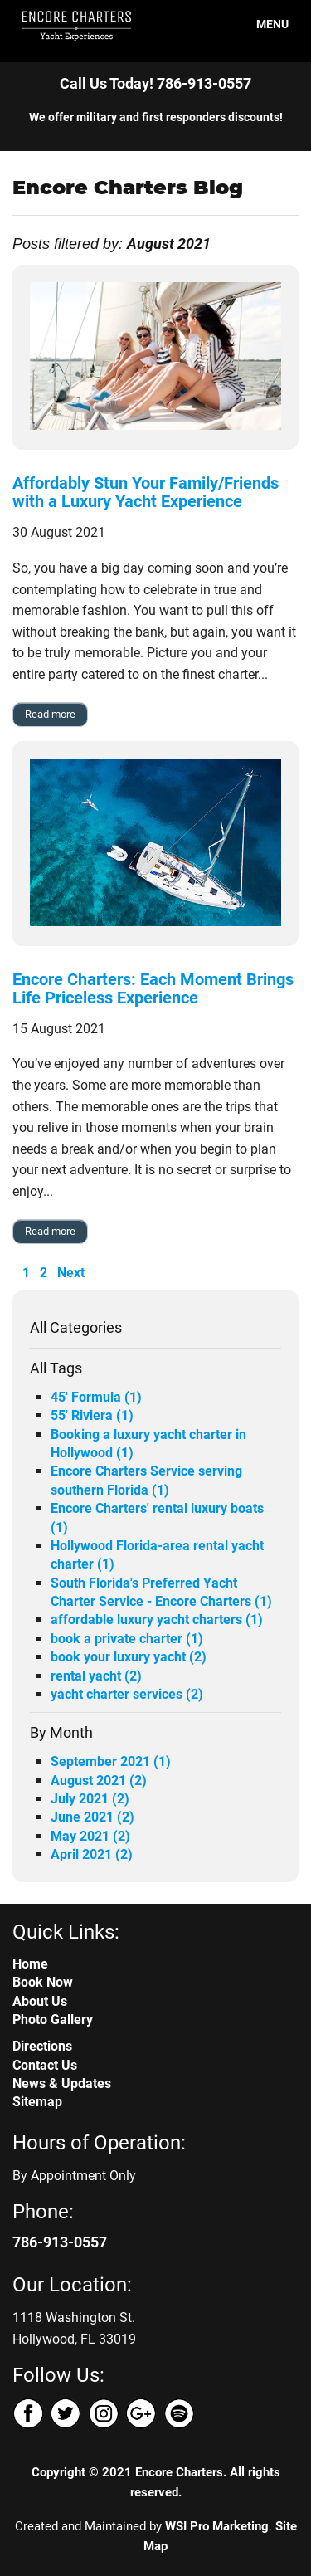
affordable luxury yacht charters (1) (157, 1619)
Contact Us (44, 2065)
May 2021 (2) (90, 1836)
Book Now (42, 1982)
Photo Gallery (52, 2019)
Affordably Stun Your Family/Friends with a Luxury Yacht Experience (145, 492)
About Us (39, 2001)
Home (30, 1964)
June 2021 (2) (92, 1817)
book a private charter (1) (127, 1639)
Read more (50, 714)
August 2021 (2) (99, 1780)
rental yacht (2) (96, 1676)
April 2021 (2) (92, 1854)
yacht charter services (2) (127, 1694)
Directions (42, 2046)
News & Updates (61, 2083)
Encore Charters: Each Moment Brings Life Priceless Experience (153, 988)
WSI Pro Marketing (217, 2526)
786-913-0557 (204, 83)
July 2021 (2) (90, 1799)
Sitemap (37, 2102)
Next (71, 1273)
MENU (263, 24)
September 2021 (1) (111, 1761)
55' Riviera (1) (92, 1415)
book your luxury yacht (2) (129, 1657)
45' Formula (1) (96, 1397)
